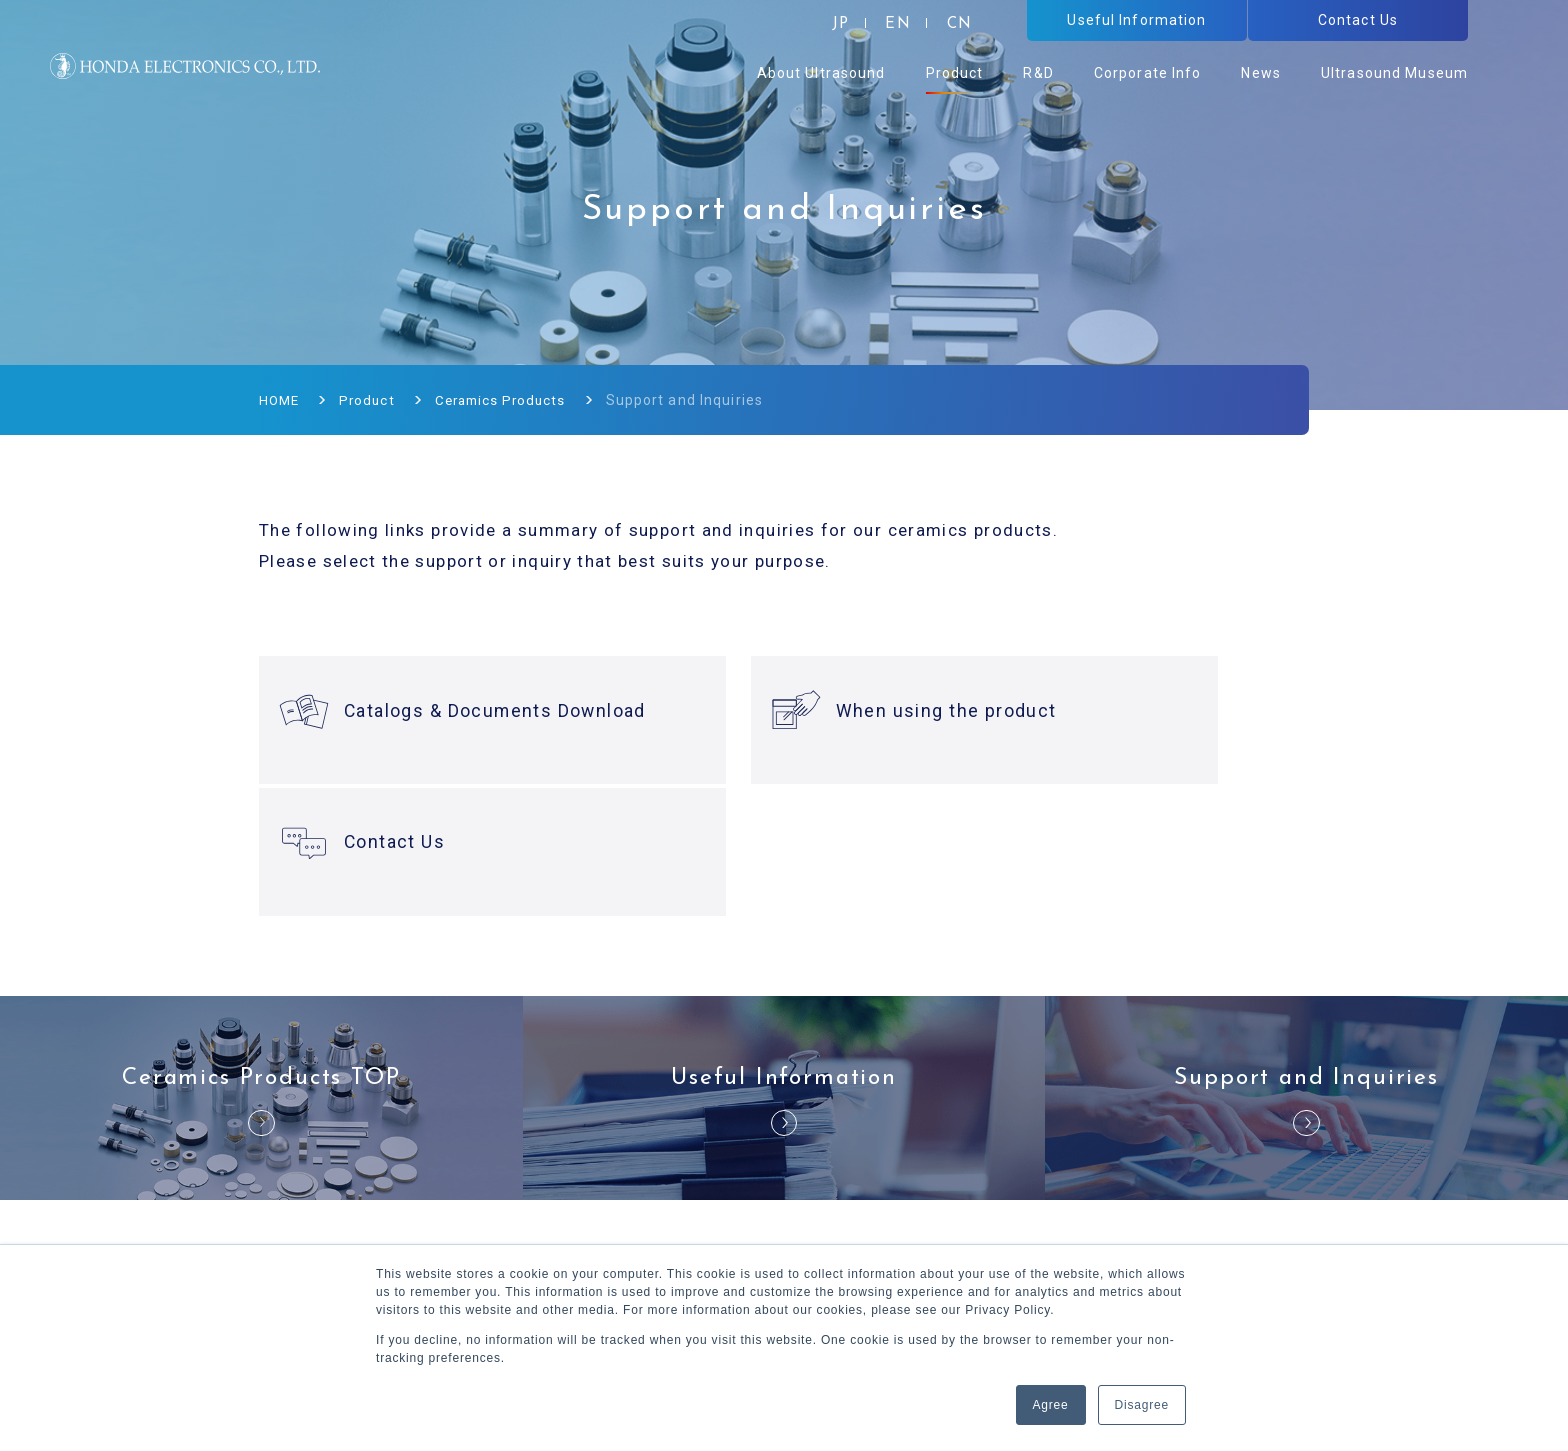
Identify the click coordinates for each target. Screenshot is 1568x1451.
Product (371, 400)
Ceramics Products (509, 400)
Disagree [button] (1142, 1405)
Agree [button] (1051, 1405)
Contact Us (1115, 711)
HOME (280, 400)
